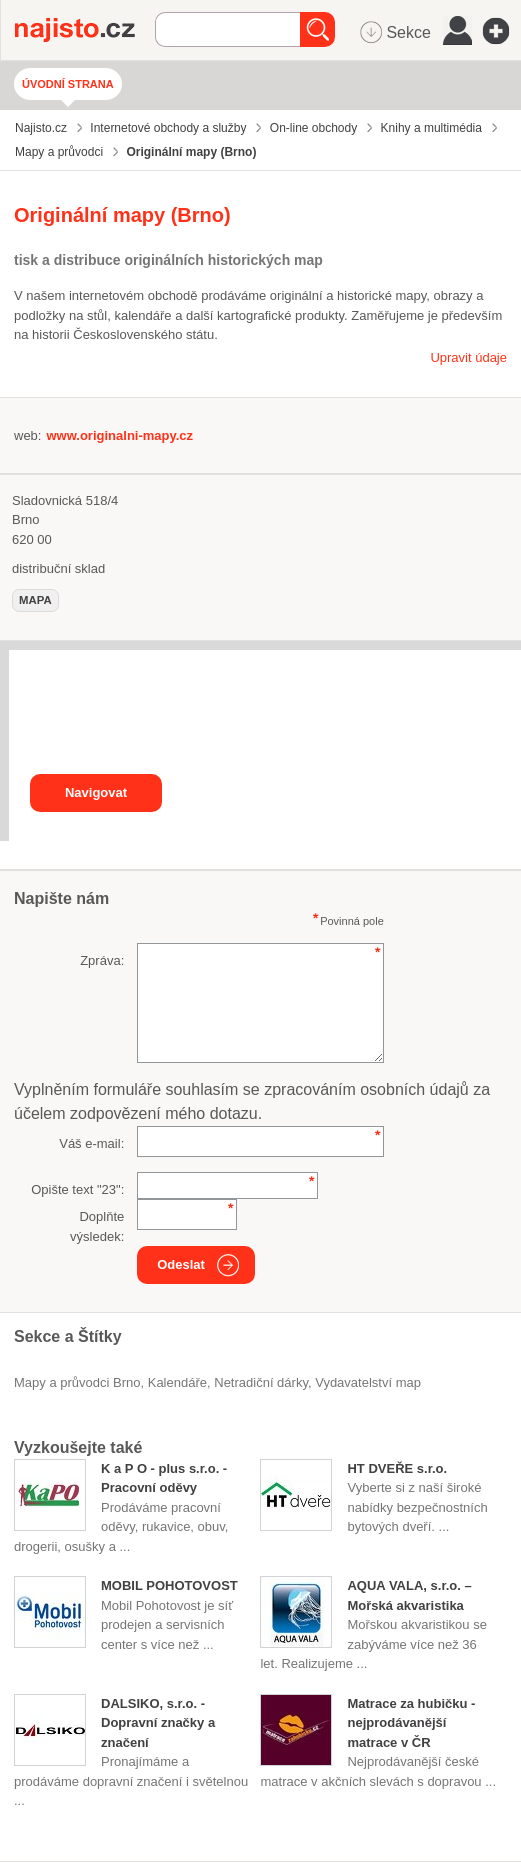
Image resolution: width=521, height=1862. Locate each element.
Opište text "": (77, 1189)
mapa (35, 600)
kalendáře (177, 1382)
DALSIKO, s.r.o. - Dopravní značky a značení (158, 1723)
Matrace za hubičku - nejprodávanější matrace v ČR (411, 1723)
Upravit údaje (468, 357)
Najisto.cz (85, 30)
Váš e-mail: (91, 1143)
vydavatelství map (368, 1382)
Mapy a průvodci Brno (77, 1382)
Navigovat (96, 792)
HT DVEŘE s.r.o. (397, 1468)
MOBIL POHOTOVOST (169, 1585)
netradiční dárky (261, 1382)
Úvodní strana (68, 84)
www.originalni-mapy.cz (119, 435)
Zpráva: (102, 960)
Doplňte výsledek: (97, 1226)
